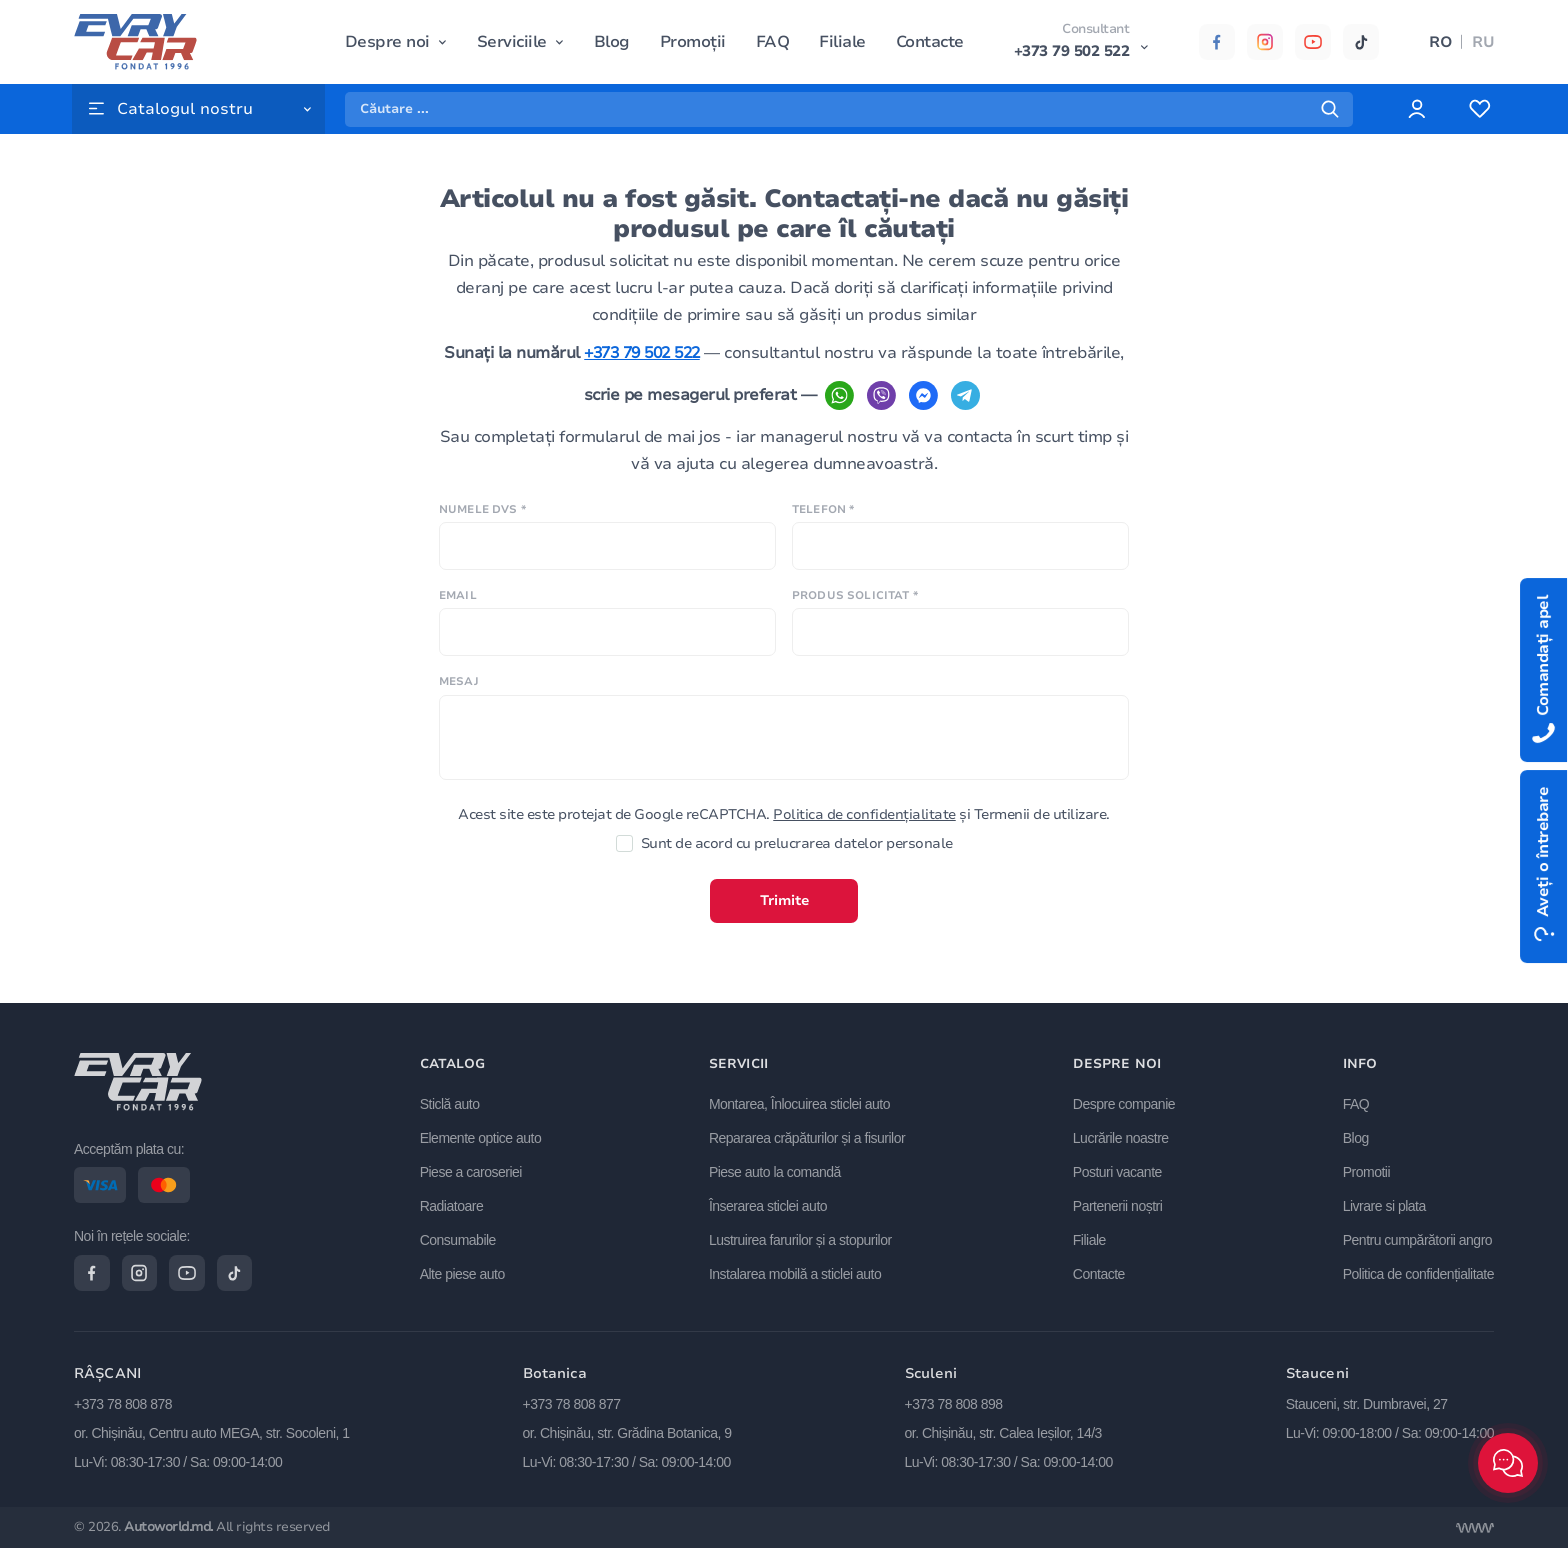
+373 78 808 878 (123, 1404)
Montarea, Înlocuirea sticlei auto (800, 1103)
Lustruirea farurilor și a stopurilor (801, 1239)
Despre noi (387, 42)
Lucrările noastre (1121, 1137)
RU (1483, 42)
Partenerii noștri (1118, 1205)
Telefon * (823, 536)
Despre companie (1124, 1103)
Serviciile (512, 42)
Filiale (842, 42)
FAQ (773, 42)
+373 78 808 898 (954, 1404)
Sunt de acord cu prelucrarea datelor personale (784, 871)
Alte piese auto (463, 1272)
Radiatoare (453, 1205)
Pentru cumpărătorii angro (1417, 1239)
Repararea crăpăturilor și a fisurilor (808, 1137)
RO (1440, 42)
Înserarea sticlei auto (769, 1205)
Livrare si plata (1384, 1205)
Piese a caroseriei (472, 1171)
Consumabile (459, 1239)
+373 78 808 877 (572, 1404)
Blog (612, 42)
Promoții (693, 42)
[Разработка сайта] (1475, 1528)
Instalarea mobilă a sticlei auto (796, 1272)
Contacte (930, 42)
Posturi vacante (1117, 1171)
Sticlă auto (451, 1103)
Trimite (784, 928)
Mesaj (459, 709)
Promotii (1366, 1171)
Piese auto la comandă (776, 1171)
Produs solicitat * (855, 623)
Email (458, 623)
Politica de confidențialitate (864, 841)
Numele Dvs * (482, 536)
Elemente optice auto (482, 1137)
